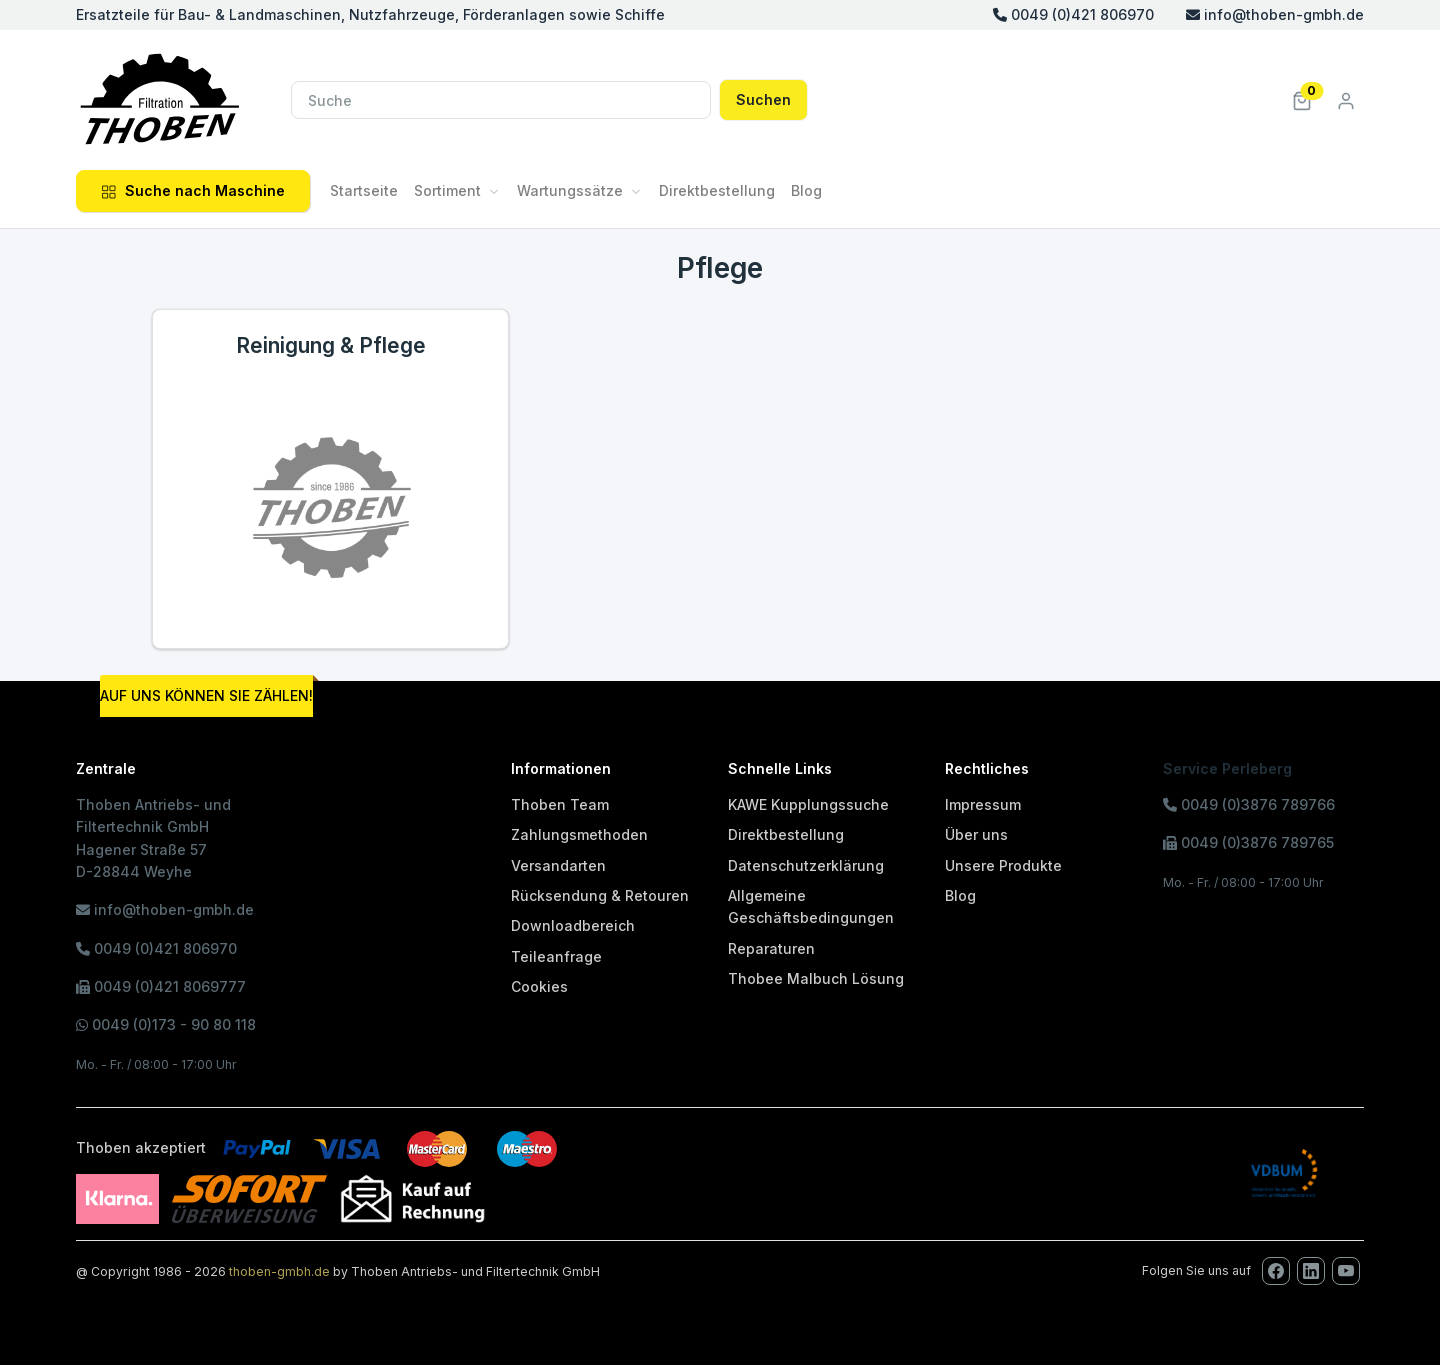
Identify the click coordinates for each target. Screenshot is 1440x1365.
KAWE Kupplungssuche (808, 804)
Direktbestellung (717, 190)
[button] (1302, 99)
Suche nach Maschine (193, 190)
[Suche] (501, 100)
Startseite (364, 190)
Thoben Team (560, 804)
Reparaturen (771, 948)
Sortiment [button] (447, 190)
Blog (806, 190)
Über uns (976, 834)
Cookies (539, 986)
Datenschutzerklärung (806, 865)
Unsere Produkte (1003, 865)
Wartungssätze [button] (570, 190)
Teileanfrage (556, 956)
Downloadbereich (573, 925)
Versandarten (558, 865)
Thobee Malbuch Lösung (816, 978)
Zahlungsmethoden (579, 834)
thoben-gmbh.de (279, 1271)
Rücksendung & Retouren (600, 895)
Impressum (983, 804)
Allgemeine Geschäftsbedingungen (811, 906)
